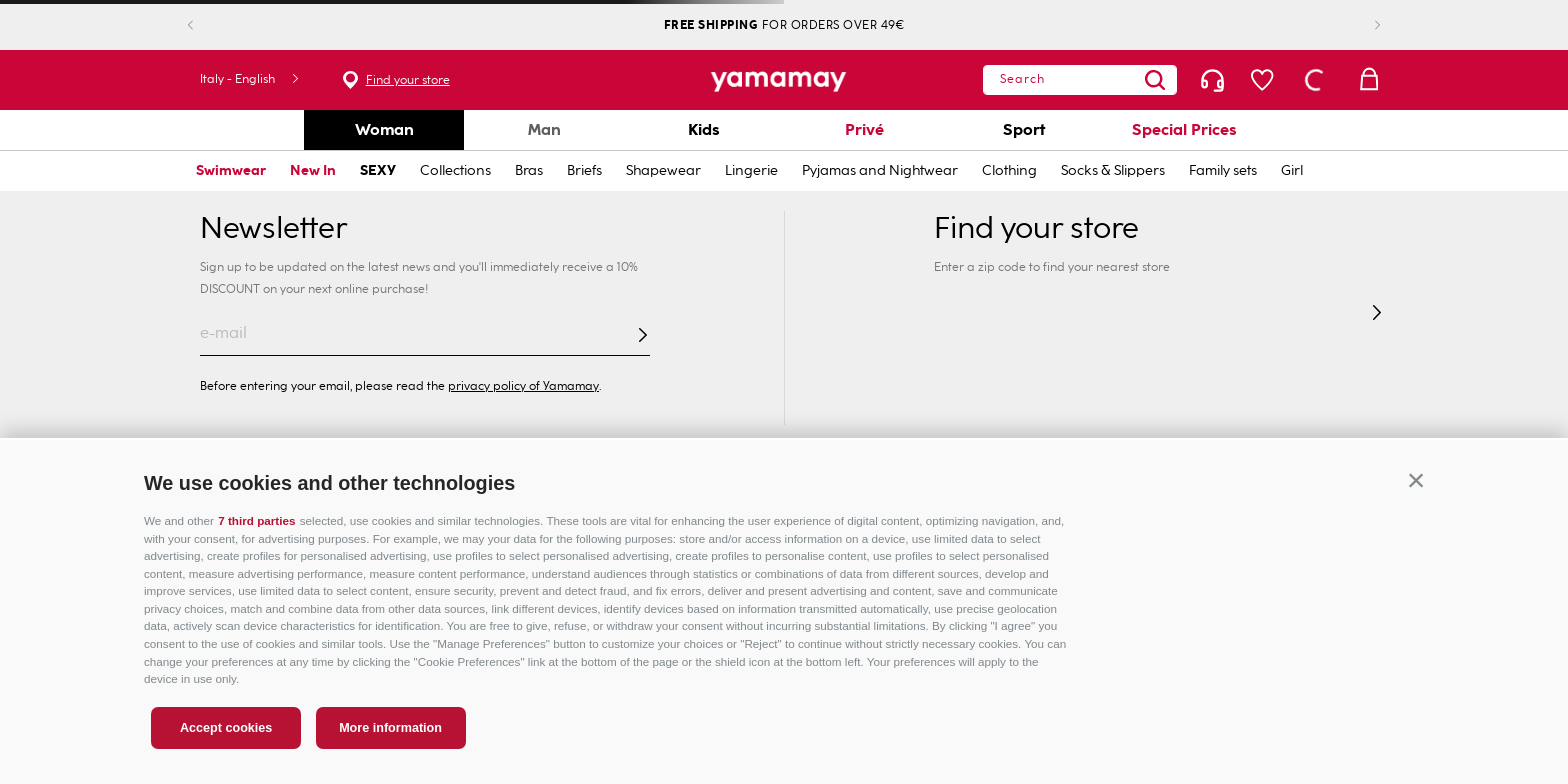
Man (544, 129)
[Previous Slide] (206, 25)
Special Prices (1184, 129)
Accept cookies (226, 728)
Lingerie (751, 170)
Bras (529, 170)
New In (313, 170)
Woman (384, 129)
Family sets (1223, 170)
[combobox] (1080, 80)
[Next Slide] (1361, 25)
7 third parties (256, 520)
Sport (1024, 129)
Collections (455, 170)
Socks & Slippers (1113, 170)
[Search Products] (1155, 80)
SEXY (378, 170)
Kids (704, 129)
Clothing (1009, 170)
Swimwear (231, 170)
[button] (1416, 480)
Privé (864, 129)
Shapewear (663, 170)
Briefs (584, 170)
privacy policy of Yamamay (523, 386)
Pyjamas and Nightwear (880, 170)
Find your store (408, 80)
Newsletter (273, 228)
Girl (1292, 170)
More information (390, 728)
